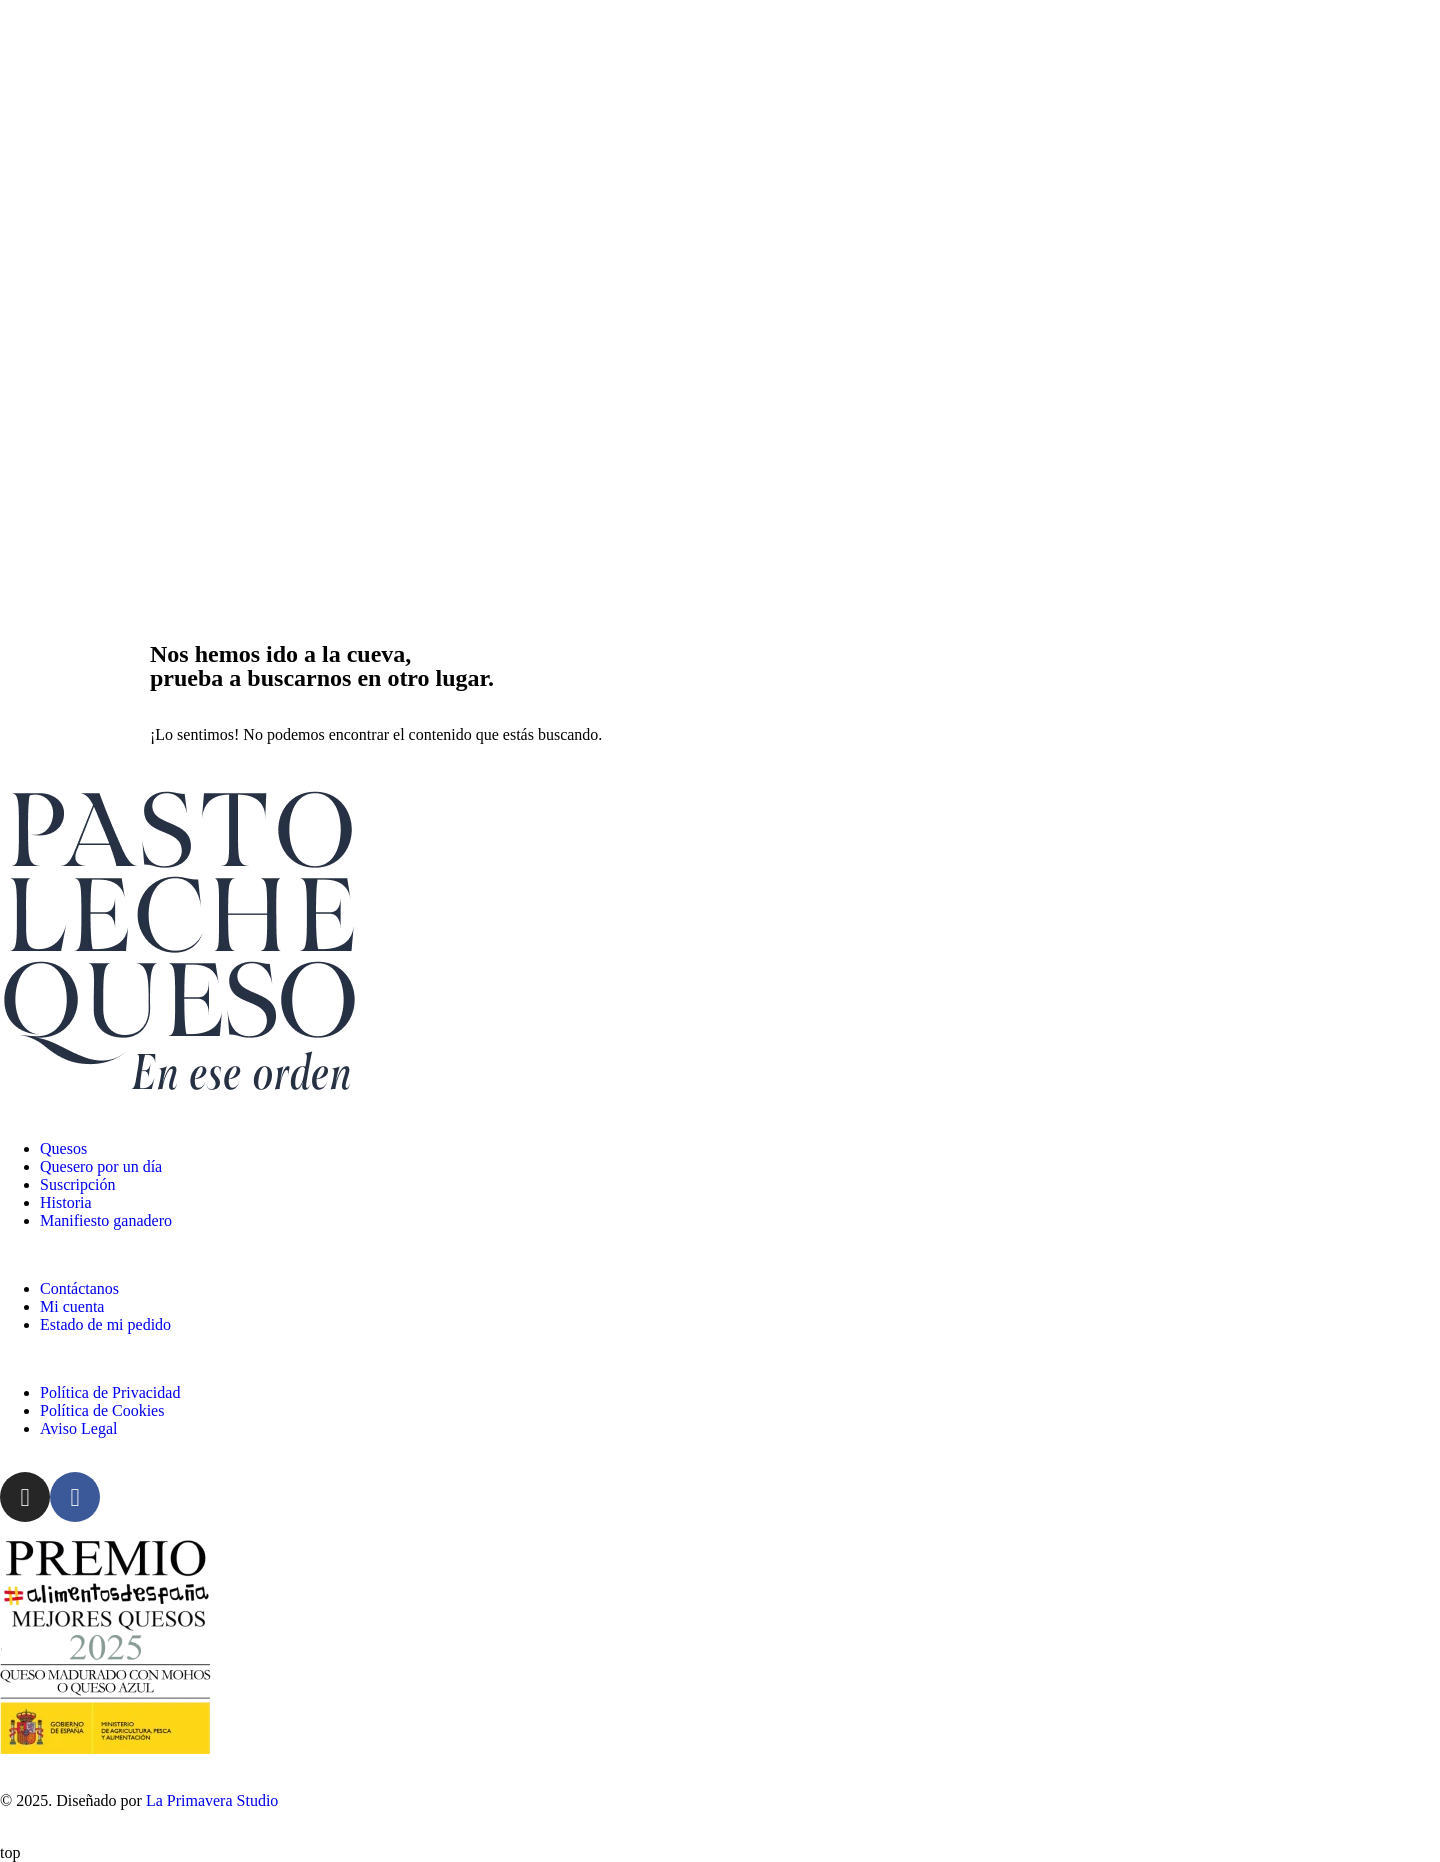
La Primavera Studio (210, 1800)
